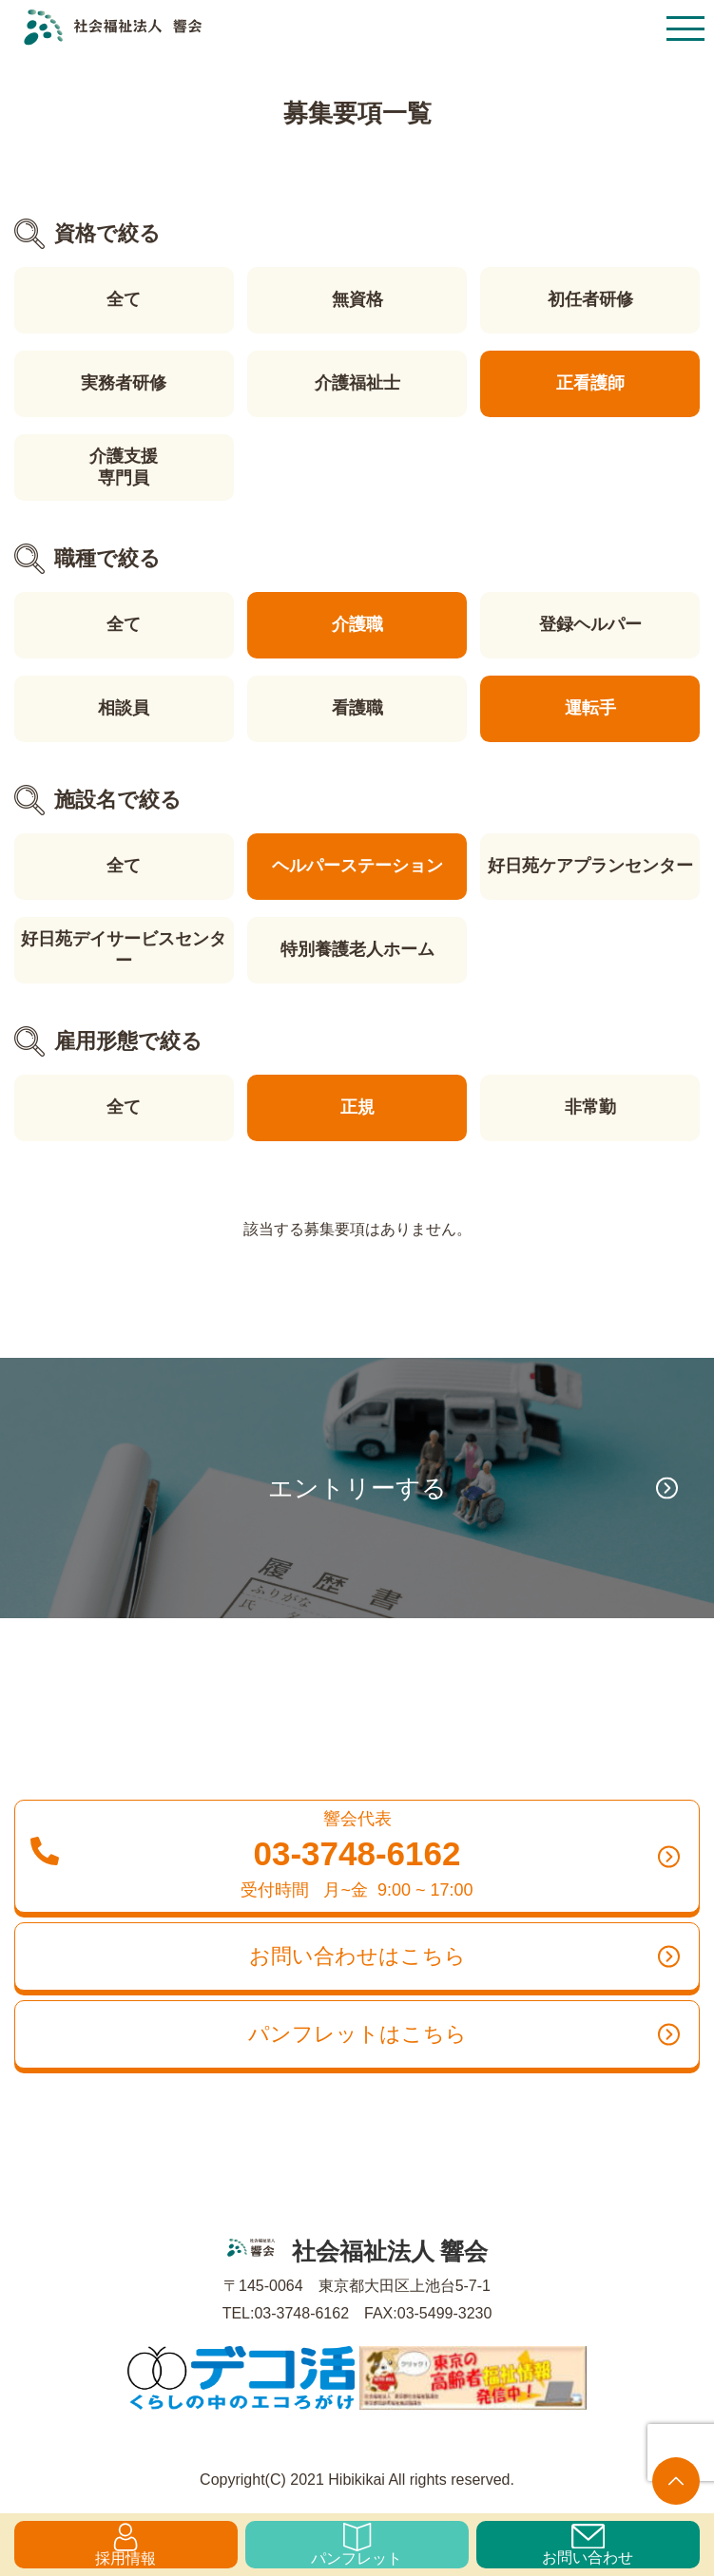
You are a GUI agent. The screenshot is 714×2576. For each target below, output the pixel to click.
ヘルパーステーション (357, 865)
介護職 (357, 624)
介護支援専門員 (123, 467)
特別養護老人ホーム (357, 949)
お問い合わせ (587, 2545)
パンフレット (356, 2544)
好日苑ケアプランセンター (590, 865)
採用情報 (125, 2544)
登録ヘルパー (590, 624)
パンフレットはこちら (464, 2034)
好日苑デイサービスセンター (123, 949)
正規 (357, 1106)
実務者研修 (123, 382)
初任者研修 (590, 299)
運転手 (590, 707)
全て (123, 299)
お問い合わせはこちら (465, 1956)
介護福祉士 (357, 382)
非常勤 (590, 1106)
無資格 (357, 299)
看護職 (357, 707)
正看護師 (590, 382)
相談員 (123, 707)
